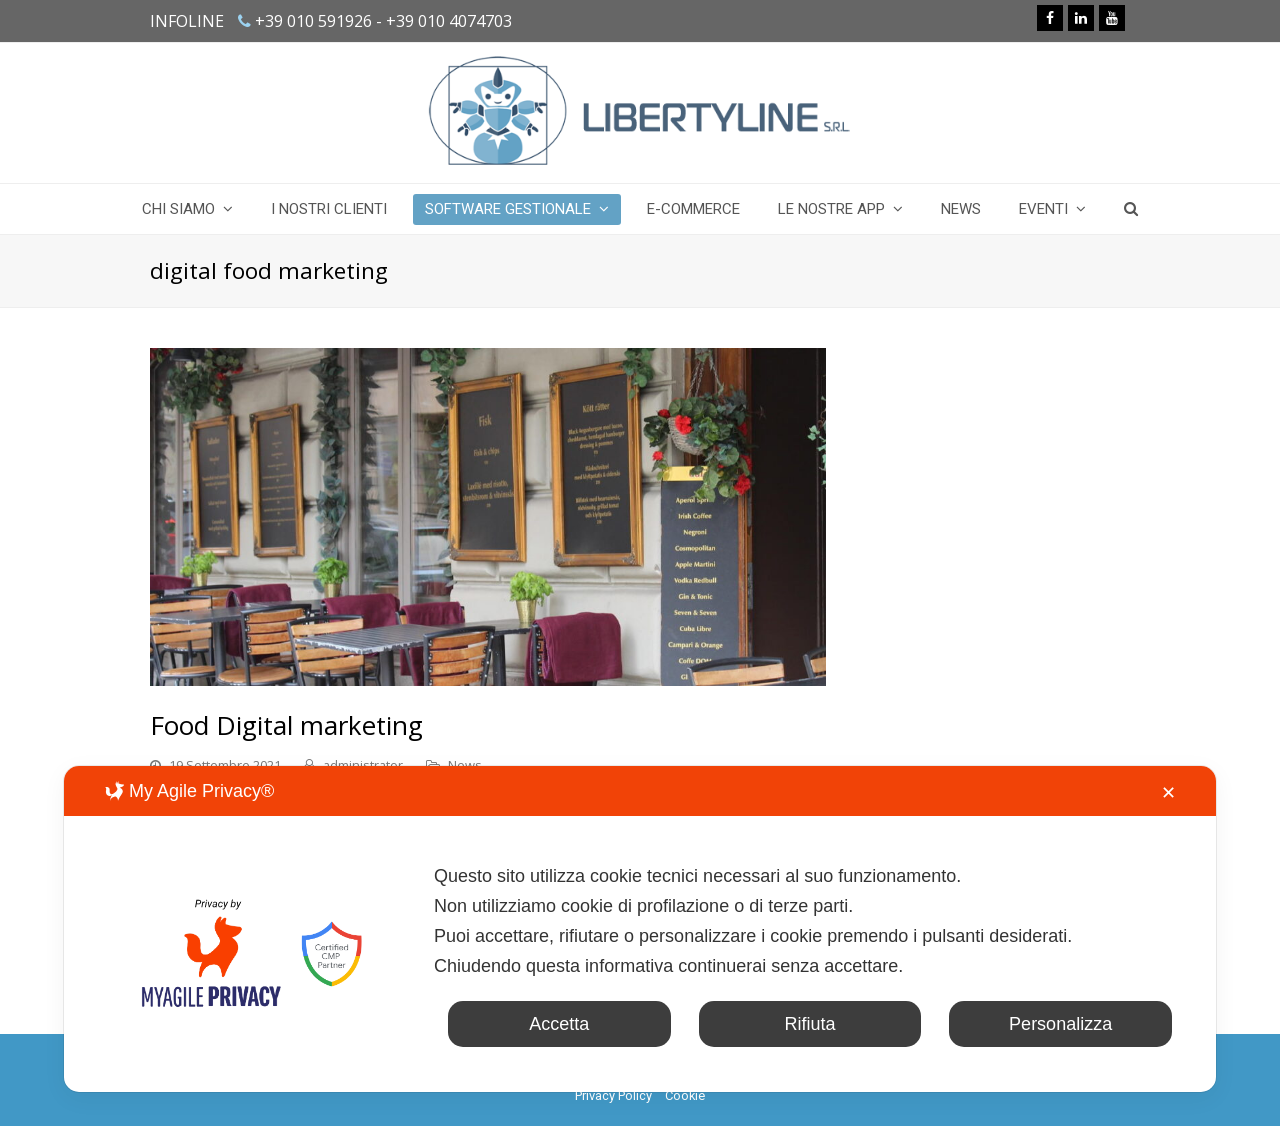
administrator (363, 765)
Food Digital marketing (286, 725)
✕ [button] (1168, 793)
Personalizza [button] (1060, 1024)
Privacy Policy (613, 1095)
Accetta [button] (559, 1024)
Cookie (685, 1095)
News (465, 765)
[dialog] (640, 929)
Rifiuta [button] (809, 1024)
